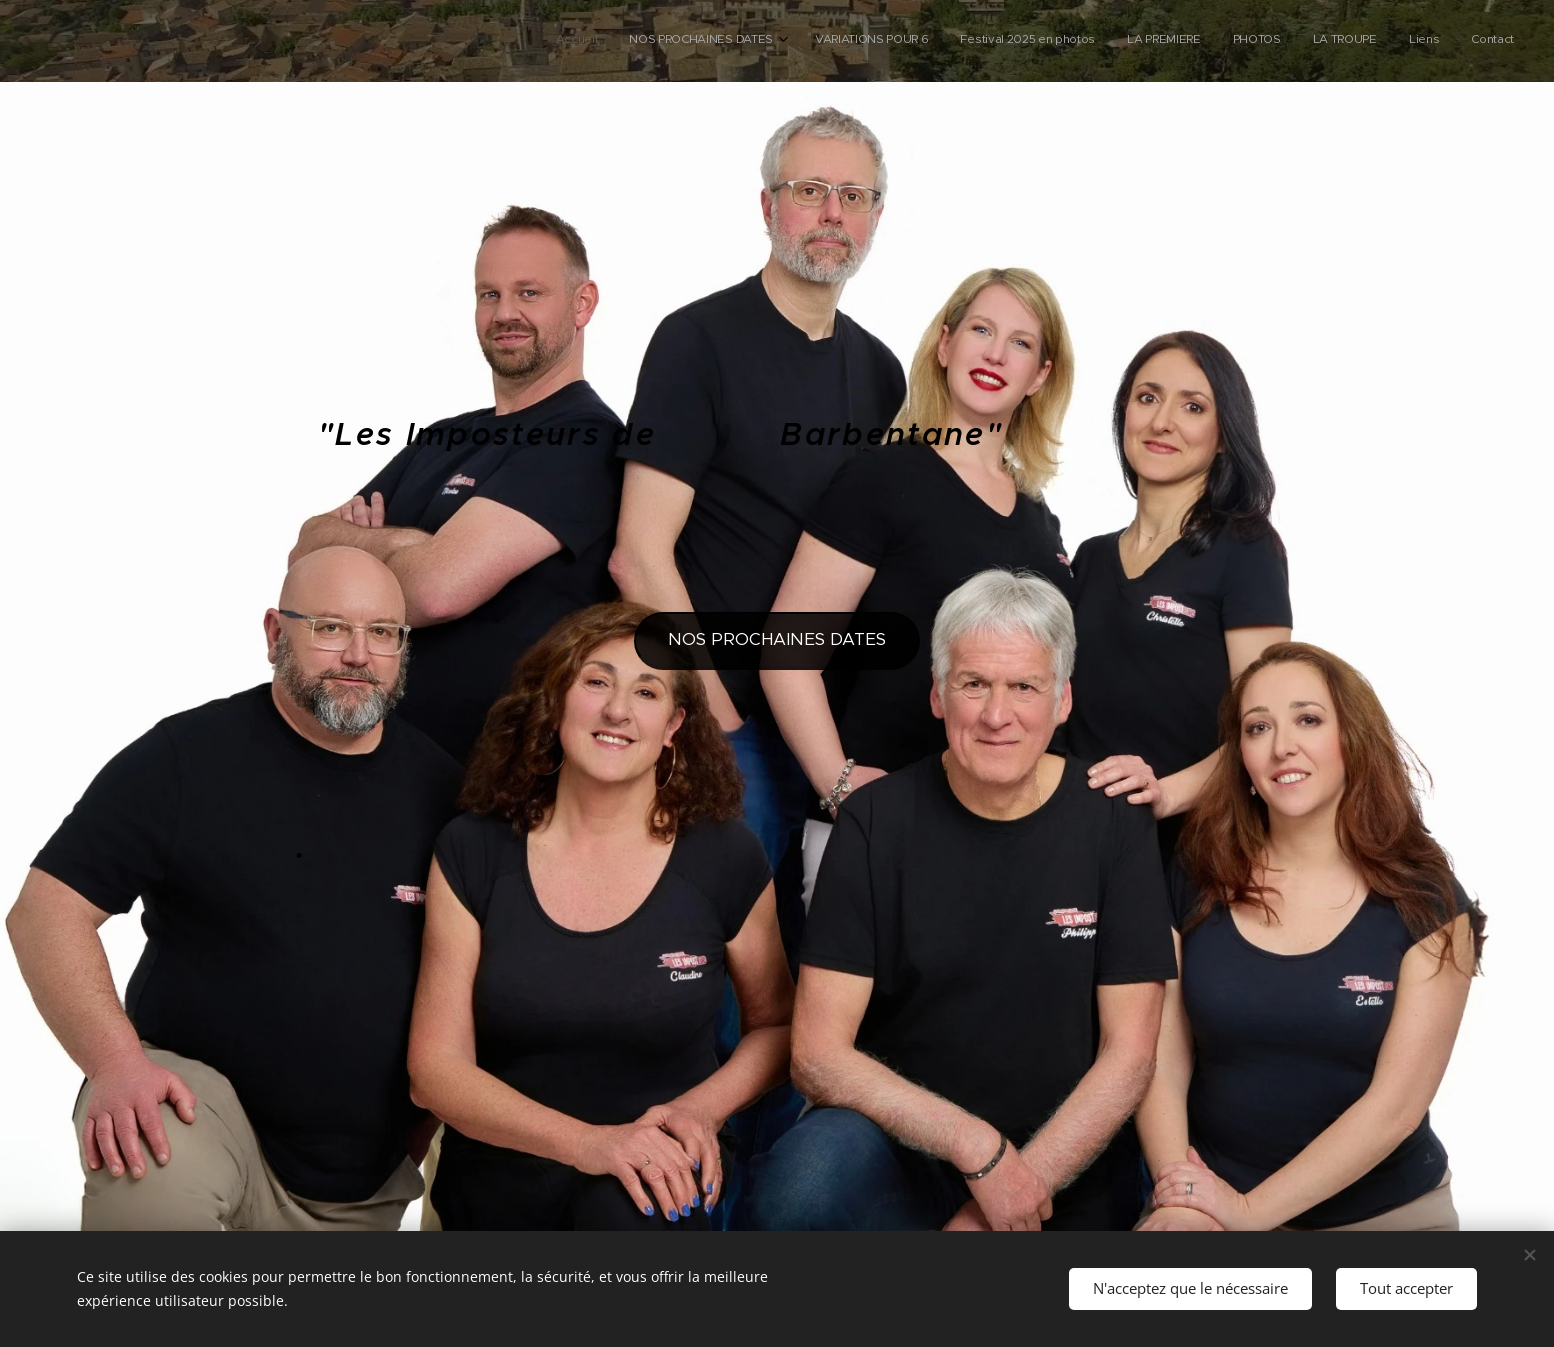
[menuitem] (1253, 41)
